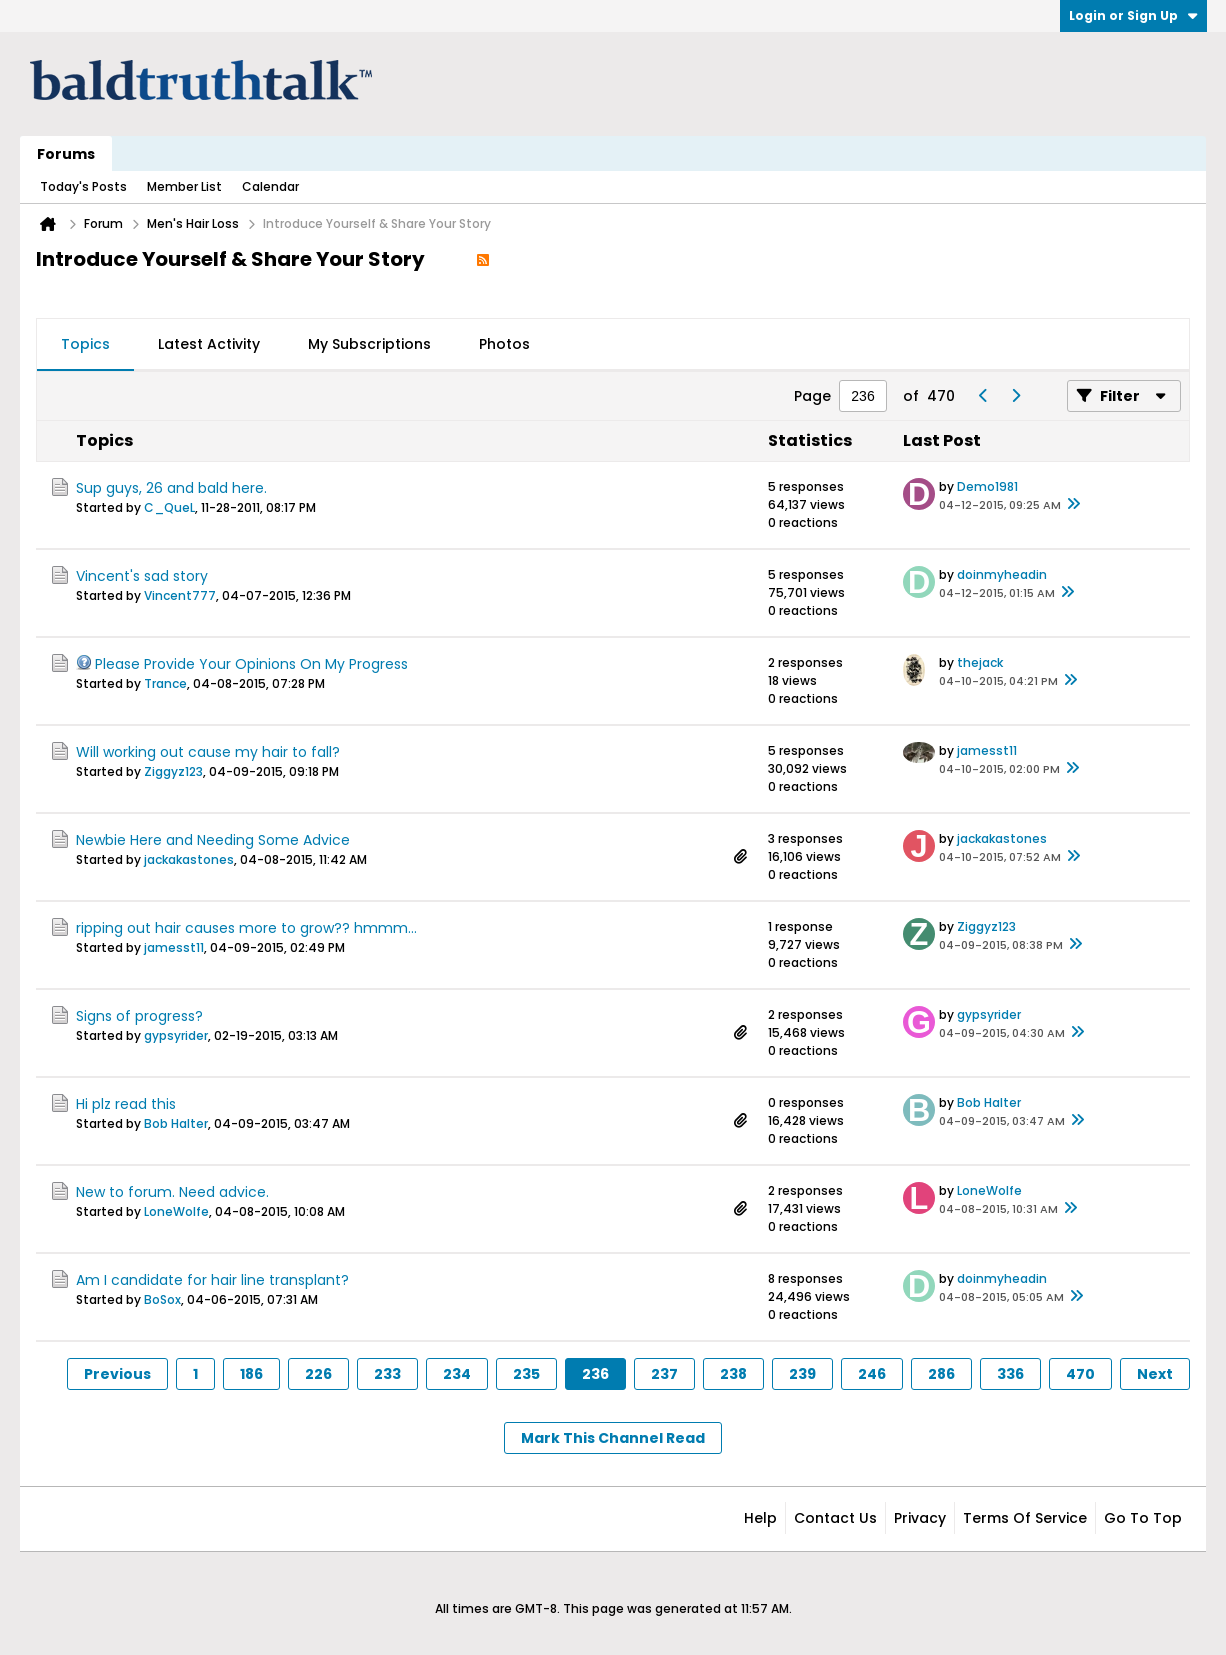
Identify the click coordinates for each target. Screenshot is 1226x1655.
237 (664, 1374)
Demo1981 (987, 486)
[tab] (85, 345)
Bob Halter (176, 1123)
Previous (117, 1374)
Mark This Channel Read (613, 1438)
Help (760, 1518)
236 (595, 1374)
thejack (980, 662)
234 (457, 1374)
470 (1080, 1374)
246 (872, 1374)
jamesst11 (987, 750)
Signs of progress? (139, 1016)
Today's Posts (83, 186)
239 (802, 1374)
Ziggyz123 (173, 771)
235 (526, 1374)
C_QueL (169, 507)
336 (1010, 1374)
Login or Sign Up (1133, 15)
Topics (85, 344)
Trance (165, 683)
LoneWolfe (176, 1211)
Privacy (920, 1518)
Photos (504, 344)
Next (1155, 1374)
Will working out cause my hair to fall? (208, 752)
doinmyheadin (1002, 574)
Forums (66, 154)
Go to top (1143, 1518)
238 (733, 1374)
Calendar (270, 186)
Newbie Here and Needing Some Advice (213, 840)
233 (387, 1374)
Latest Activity (209, 344)
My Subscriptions (369, 344)
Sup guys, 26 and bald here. (171, 488)
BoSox (162, 1299)
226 (318, 1374)
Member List (184, 186)
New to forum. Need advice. (172, 1192)
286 (941, 1374)
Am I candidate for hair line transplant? (212, 1280)
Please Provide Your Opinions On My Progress (251, 664)
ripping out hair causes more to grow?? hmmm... (246, 928)
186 (251, 1374)
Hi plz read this (126, 1104)
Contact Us (835, 1518)
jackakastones (189, 859)
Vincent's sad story (142, 576)
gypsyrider (176, 1035)
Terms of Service (1025, 1518)
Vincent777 (180, 595)
